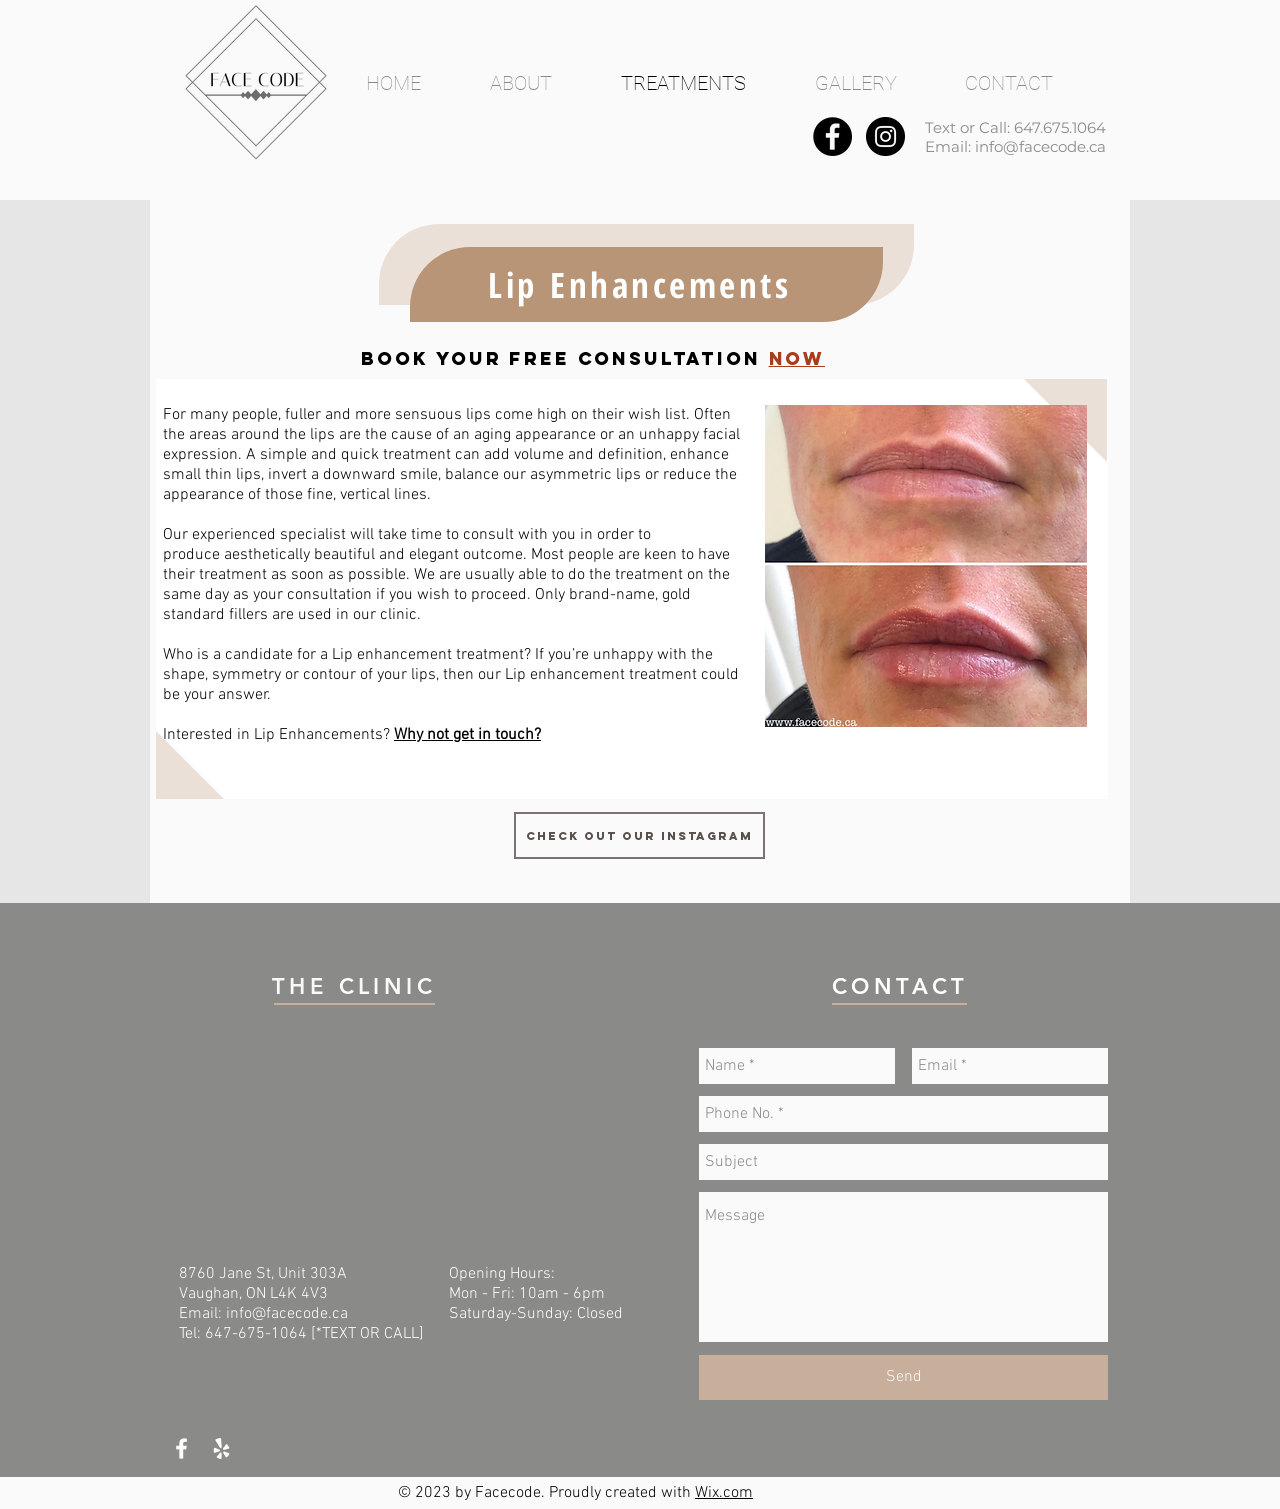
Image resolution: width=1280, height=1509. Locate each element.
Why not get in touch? (467, 735)
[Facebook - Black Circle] (832, 136)
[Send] (903, 1377)
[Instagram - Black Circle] (885, 136)
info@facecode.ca (1040, 146)
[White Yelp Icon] (221, 1448)
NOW (797, 358)
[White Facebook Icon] (181, 1448)
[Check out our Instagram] (639, 835)
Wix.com (724, 1493)
